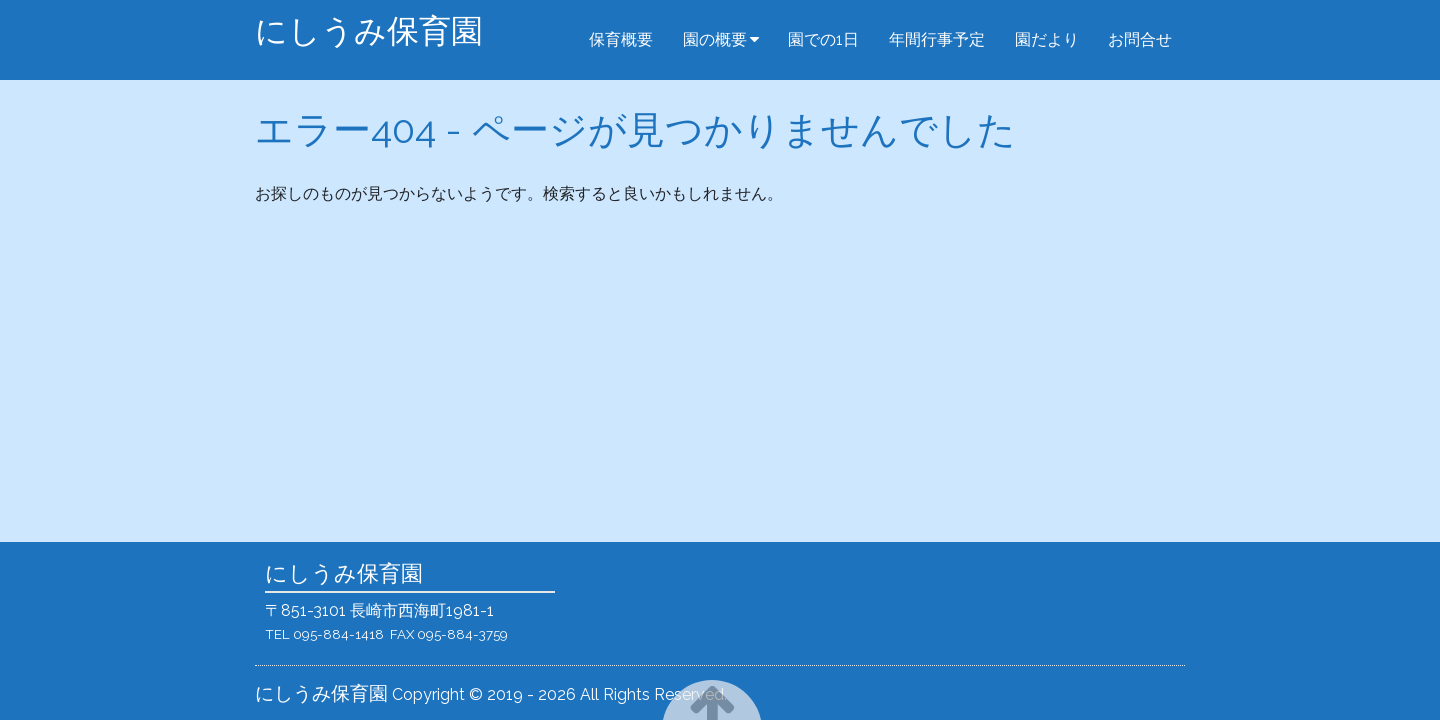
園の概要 (715, 39)
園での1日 (823, 39)
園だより (1047, 39)
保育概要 (621, 39)
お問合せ (1140, 39)
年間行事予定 (937, 39)
